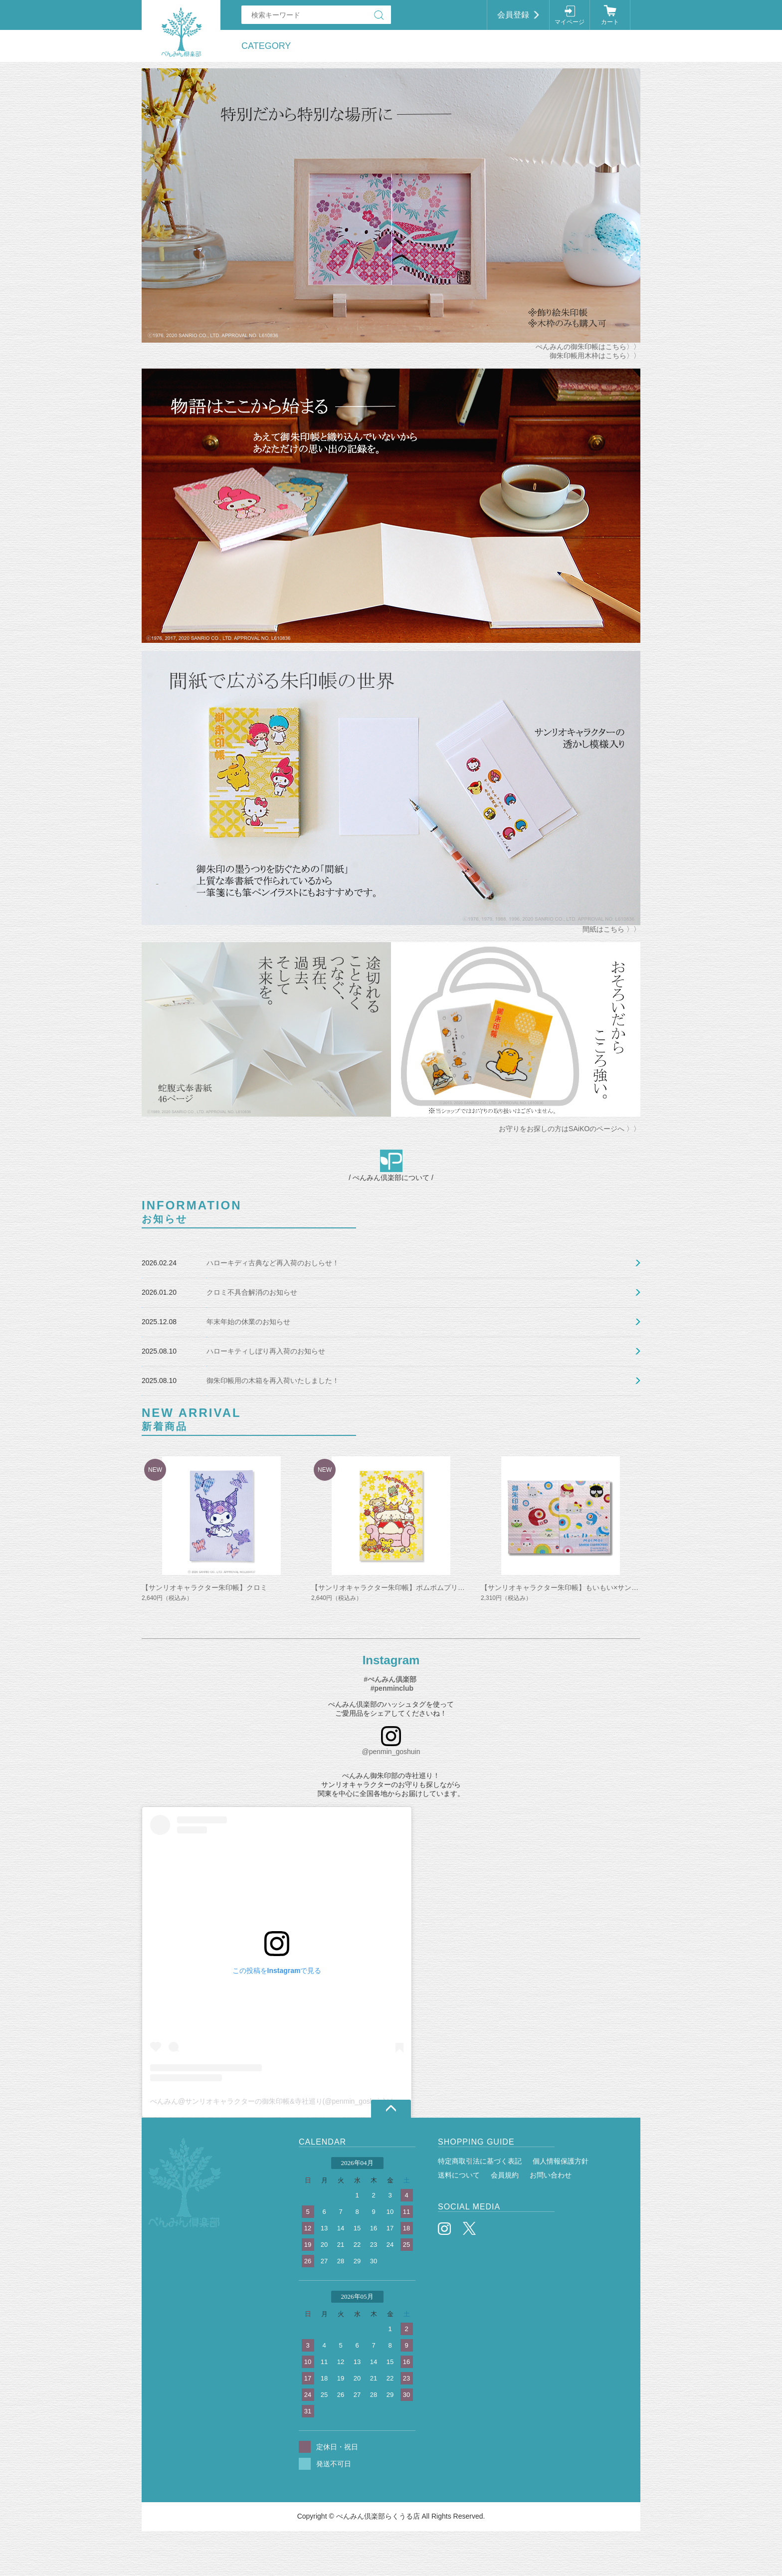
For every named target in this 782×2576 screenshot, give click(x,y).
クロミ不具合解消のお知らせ (251, 1292)
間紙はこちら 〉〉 (611, 929)
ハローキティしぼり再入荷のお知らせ (265, 1351)
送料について (459, 2175)
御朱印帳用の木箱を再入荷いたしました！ (272, 1381)
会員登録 (513, 14)
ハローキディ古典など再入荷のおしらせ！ (272, 1263)
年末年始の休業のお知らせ (248, 1322)
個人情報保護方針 (560, 2161)
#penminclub (392, 1688)
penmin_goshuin (394, 1752)
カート (610, 21)
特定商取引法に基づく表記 (480, 2161)
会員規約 (505, 2175)
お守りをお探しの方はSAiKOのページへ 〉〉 (569, 1129)
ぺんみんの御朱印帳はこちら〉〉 (588, 347)
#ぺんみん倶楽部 (390, 1679)
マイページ (570, 21)
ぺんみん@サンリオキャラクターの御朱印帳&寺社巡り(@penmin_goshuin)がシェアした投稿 (295, 2101)
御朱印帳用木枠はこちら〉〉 (595, 356)
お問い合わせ (551, 2175)
